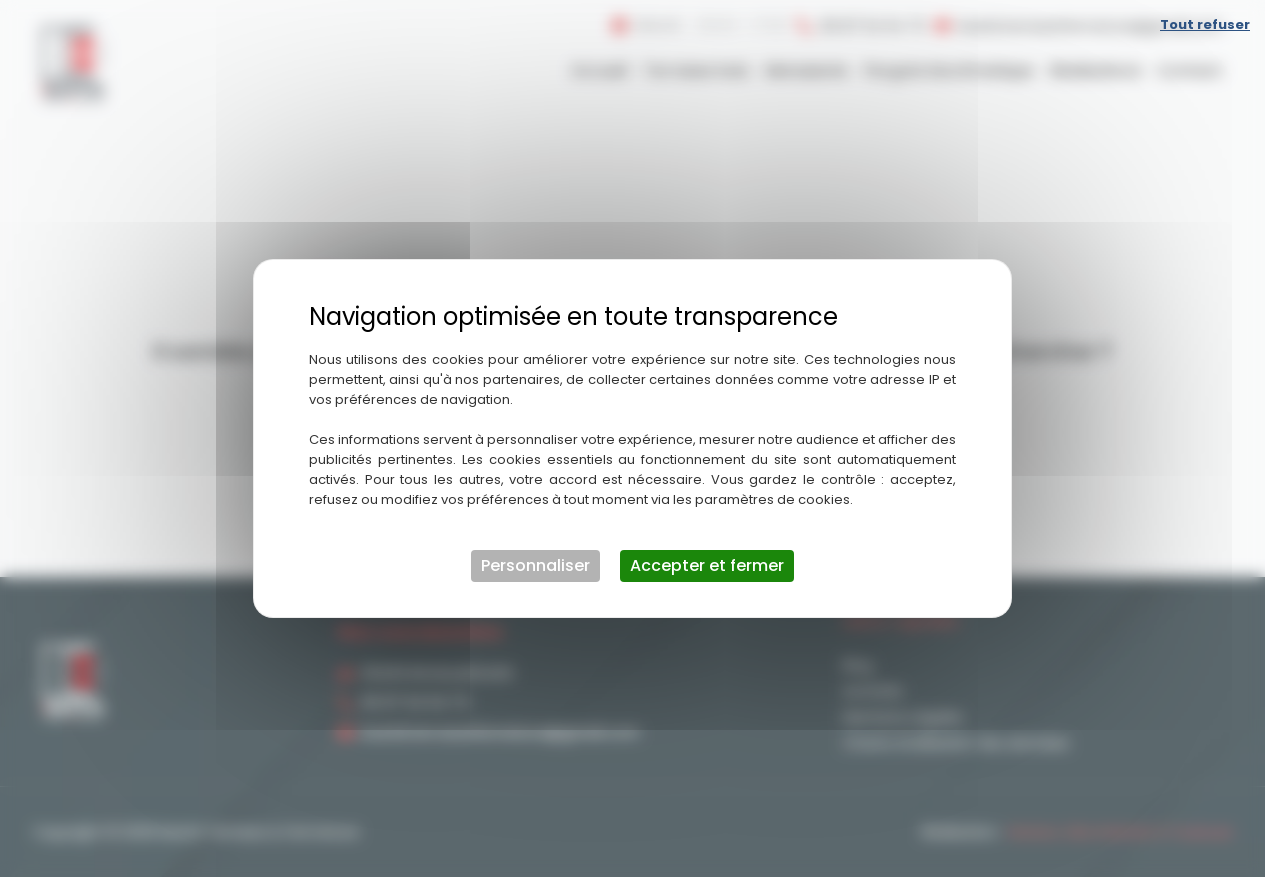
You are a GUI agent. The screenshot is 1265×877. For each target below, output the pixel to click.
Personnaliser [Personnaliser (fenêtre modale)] (535, 565)
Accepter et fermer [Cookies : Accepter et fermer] (707, 565)
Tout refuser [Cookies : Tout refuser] (1205, 24)
